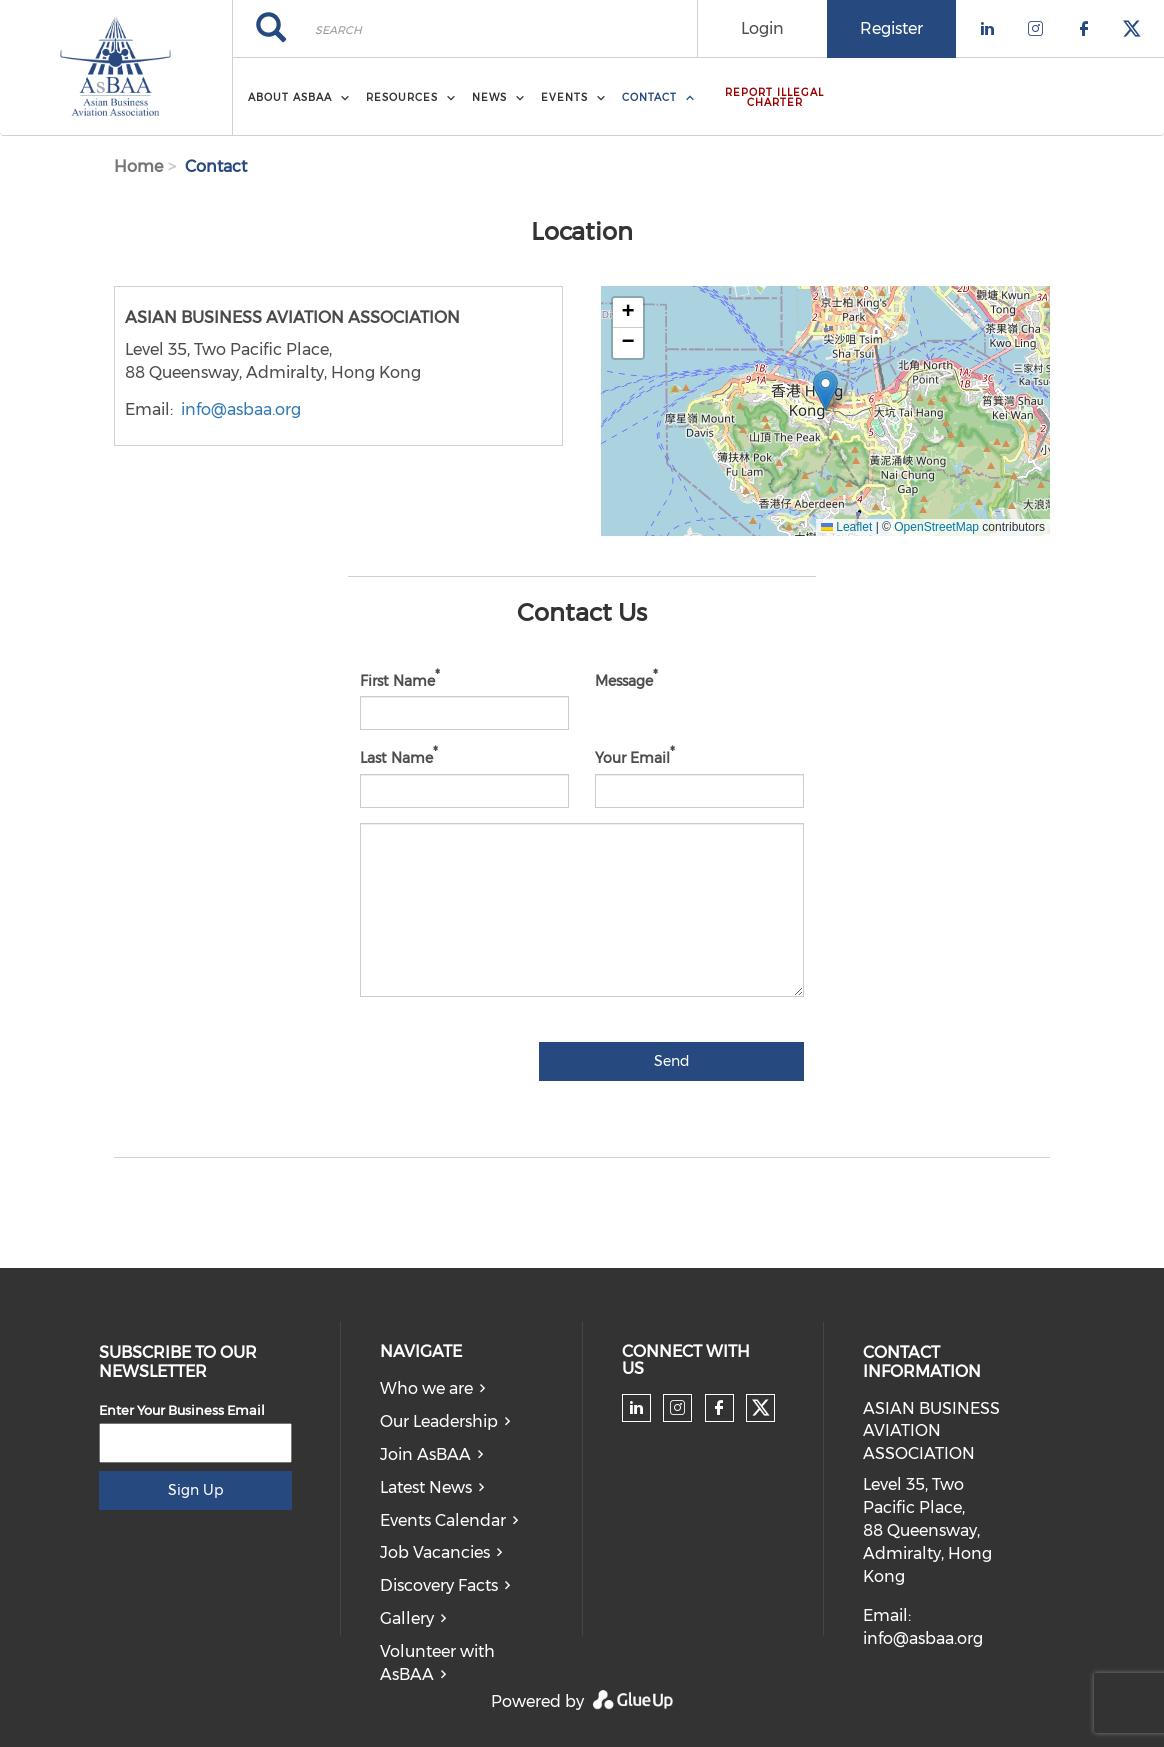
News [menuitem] (489, 97)
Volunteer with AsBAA (437, 1663)
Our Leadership (439, 1421)
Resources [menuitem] (402, 97)
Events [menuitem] (564, 97)
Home (138, 166)
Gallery (407, 1618)
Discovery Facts (439, 1585)
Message (624, 680)
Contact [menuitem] (649, 97)
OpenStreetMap (936, 527)
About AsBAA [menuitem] (290, 97)
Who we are (426, 1388)
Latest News (426, 1487)
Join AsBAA (425, 1454)
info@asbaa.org (241, 409)
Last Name (396, 758)
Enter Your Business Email (182, 1410)
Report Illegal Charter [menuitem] (774, 97)
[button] (825, 390)
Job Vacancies (435, 1552)
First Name (397, 680)
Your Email (632, 758)
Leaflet (846, 527)
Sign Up (195, 1490)
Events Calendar (443, 1520)
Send (672, 1061)
